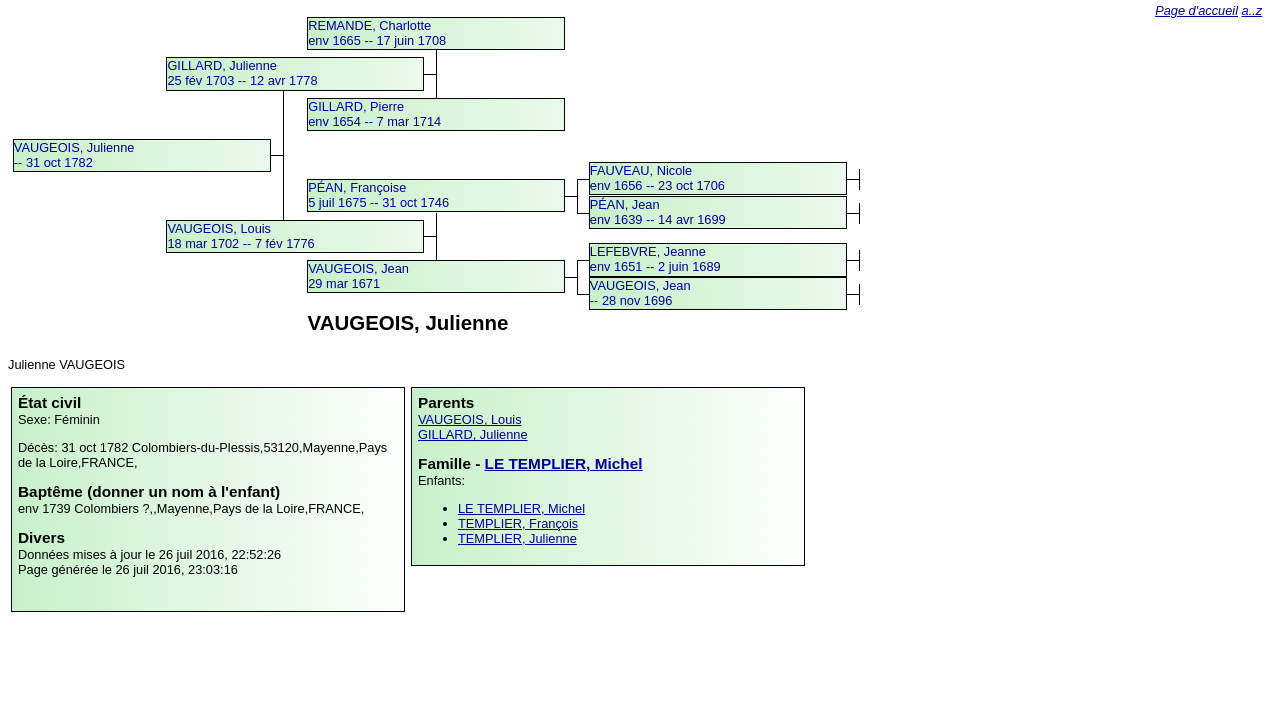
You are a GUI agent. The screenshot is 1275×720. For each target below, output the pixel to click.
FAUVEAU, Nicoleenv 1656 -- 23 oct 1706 (657, 178)
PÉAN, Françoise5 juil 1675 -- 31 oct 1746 (378, 195)
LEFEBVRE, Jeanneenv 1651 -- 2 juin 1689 (655, 259)
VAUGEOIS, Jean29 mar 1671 (358, 276)
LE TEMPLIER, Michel (564, 463)
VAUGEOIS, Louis (470, 419)
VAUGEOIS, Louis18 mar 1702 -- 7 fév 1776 (240, 236)
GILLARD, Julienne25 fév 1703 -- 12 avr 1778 (242, 73)
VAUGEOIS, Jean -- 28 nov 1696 (640, 293)
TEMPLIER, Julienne (517, 538)
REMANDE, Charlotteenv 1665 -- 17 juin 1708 (377, 33)
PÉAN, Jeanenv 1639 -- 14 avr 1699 (658, 212)
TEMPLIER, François (518, 523)
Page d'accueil (1196, 10)
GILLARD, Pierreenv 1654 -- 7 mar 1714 (374, 114)
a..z (1252, 10)
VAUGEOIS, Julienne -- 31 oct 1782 (74, 155)
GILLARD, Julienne (473, 434)
